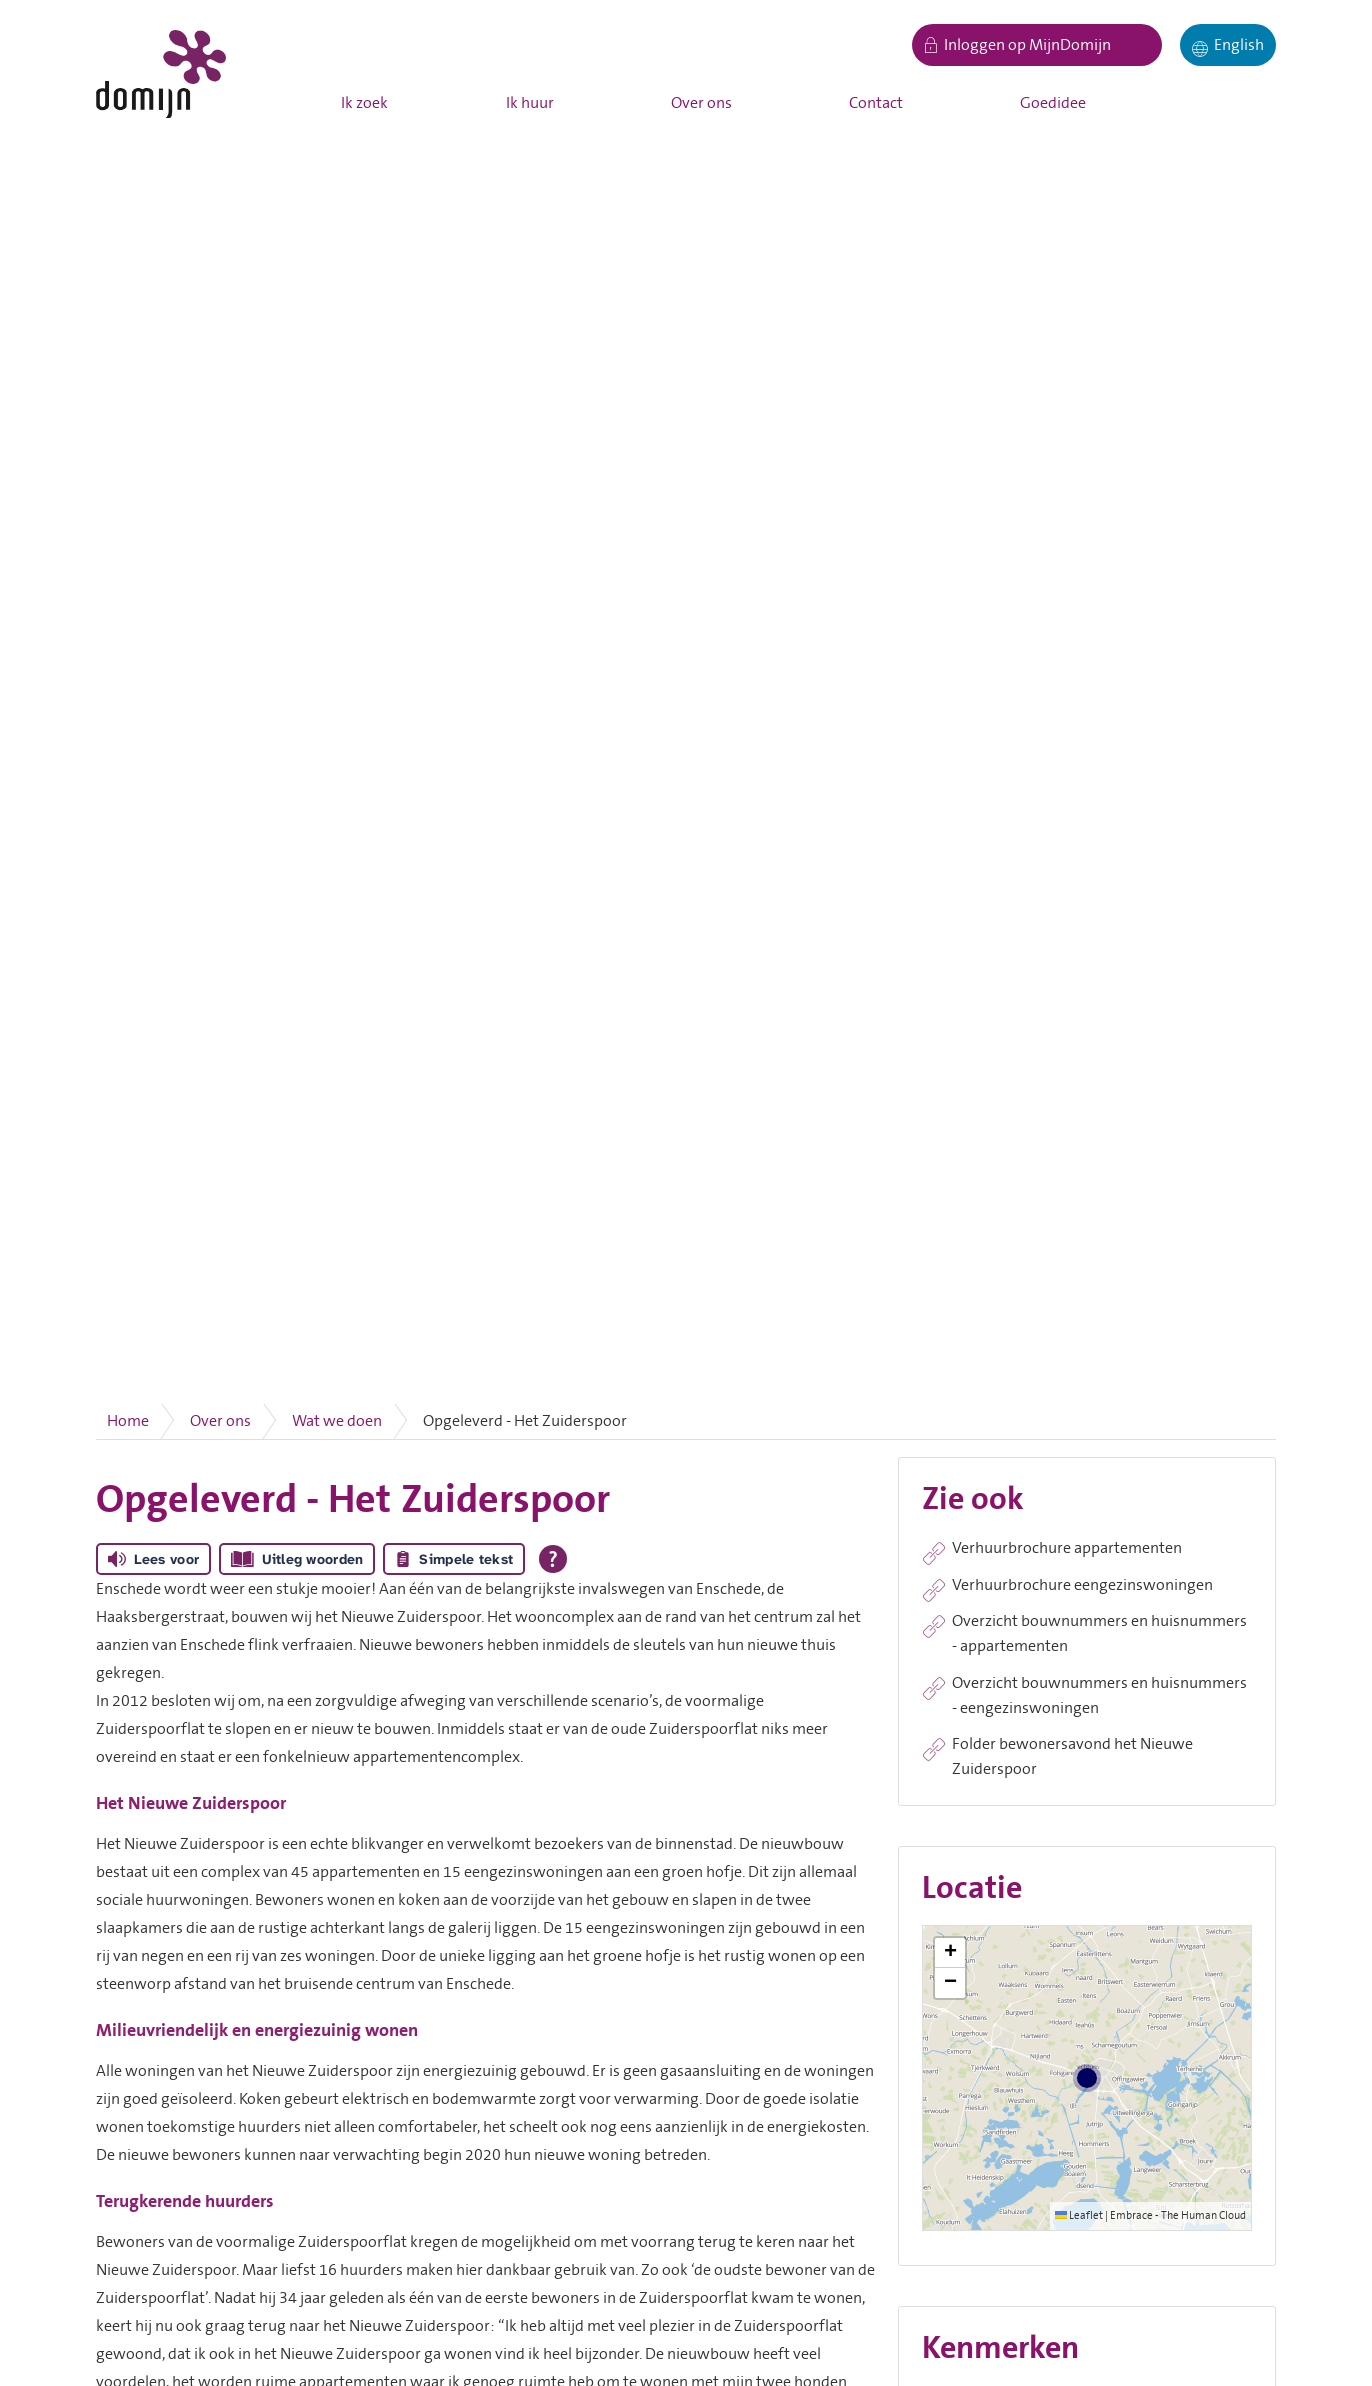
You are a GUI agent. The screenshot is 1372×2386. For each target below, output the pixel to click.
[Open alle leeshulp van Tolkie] (553, 1559)
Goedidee (1053, 103)
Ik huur (530, 103)
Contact (876, 103)
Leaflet (1079, 2216)
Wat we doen (337, 1421)
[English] (1228, 45)
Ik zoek (364, 103)
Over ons (701, 103)
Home (128, 1421)
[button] (950, 1953)
